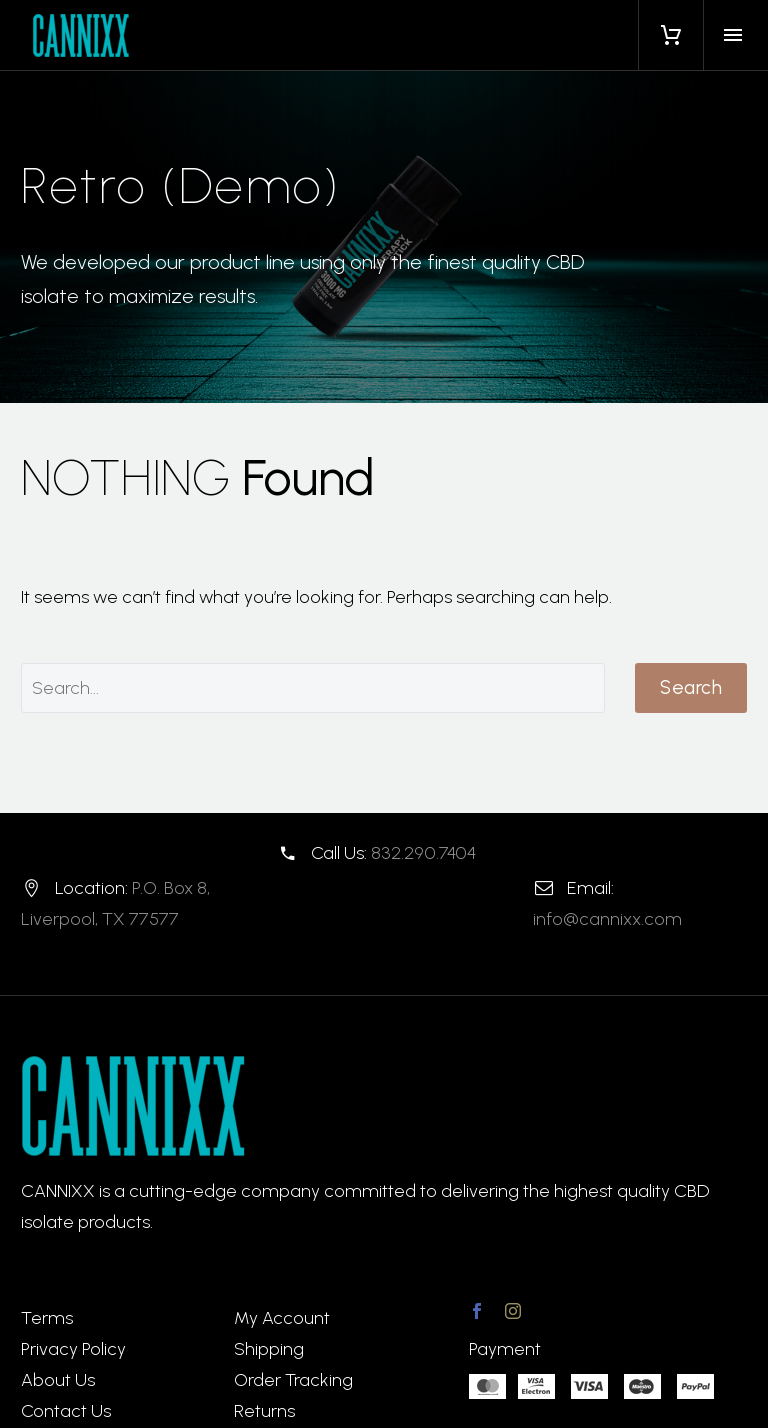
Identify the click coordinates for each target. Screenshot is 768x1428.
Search (691, 687)
